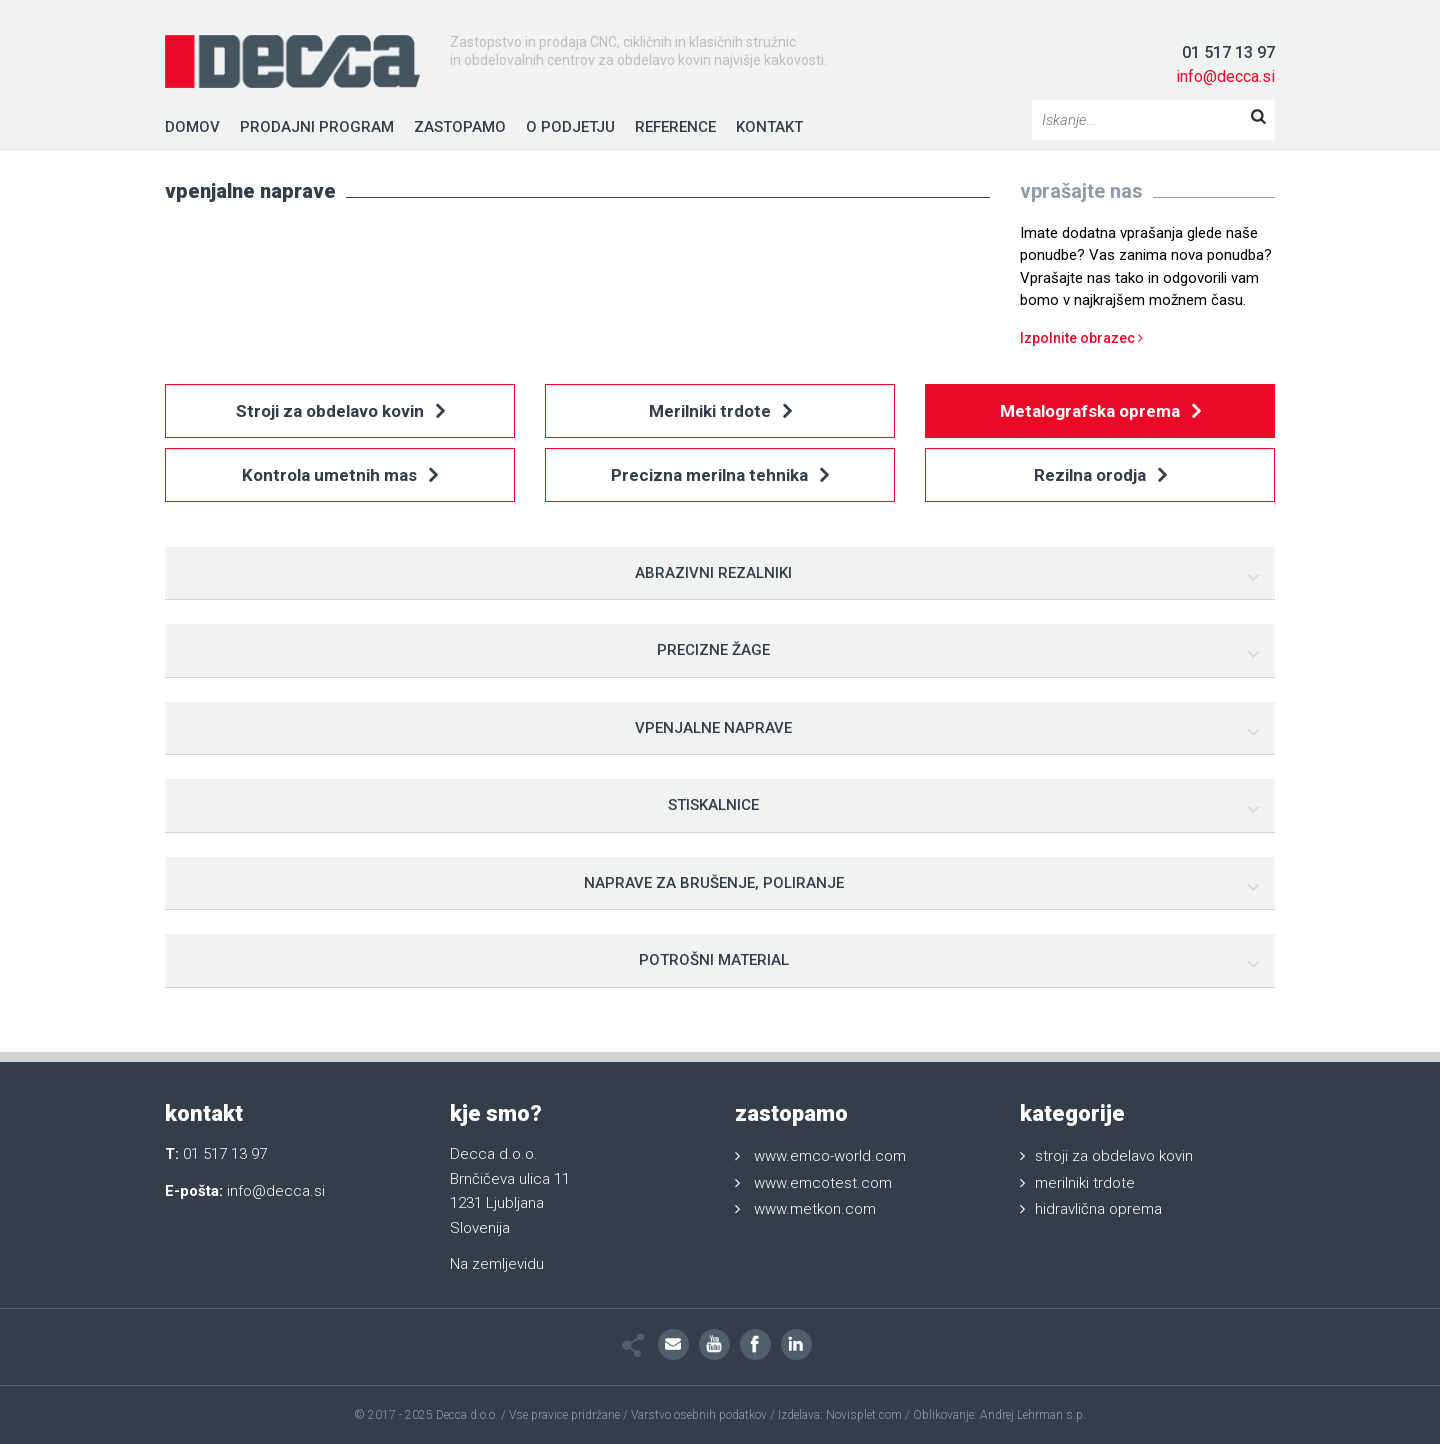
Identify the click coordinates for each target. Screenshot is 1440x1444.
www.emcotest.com (823, 1183)
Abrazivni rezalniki (713, 573)
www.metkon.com (815, 1209)
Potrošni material (714, 960)
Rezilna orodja (1100, 476)
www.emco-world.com (830, 1156)
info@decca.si (1225, 76)
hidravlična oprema (1098, 1209)
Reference (675, 127)
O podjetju (570, 127)
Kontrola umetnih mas (340, 476)
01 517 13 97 (1228, 52)
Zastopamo (460, 127)
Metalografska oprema (1100, 412)
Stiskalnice (713, 805)
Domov (192, 127)
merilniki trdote (1085, 1183)
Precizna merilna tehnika (720, 476)
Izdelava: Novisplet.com (840, 1415)
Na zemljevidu (497, 1264)
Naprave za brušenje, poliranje (714, 883)
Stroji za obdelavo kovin (340, 412)
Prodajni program (317, 127)
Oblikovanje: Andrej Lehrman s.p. (999, 1415)
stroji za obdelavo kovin (1114, 1156)
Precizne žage (713, 650)
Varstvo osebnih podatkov (699, 1415)
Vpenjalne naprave (713, 728)
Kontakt (769, 127)
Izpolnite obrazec (1081, 338)
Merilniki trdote (720, 412)
